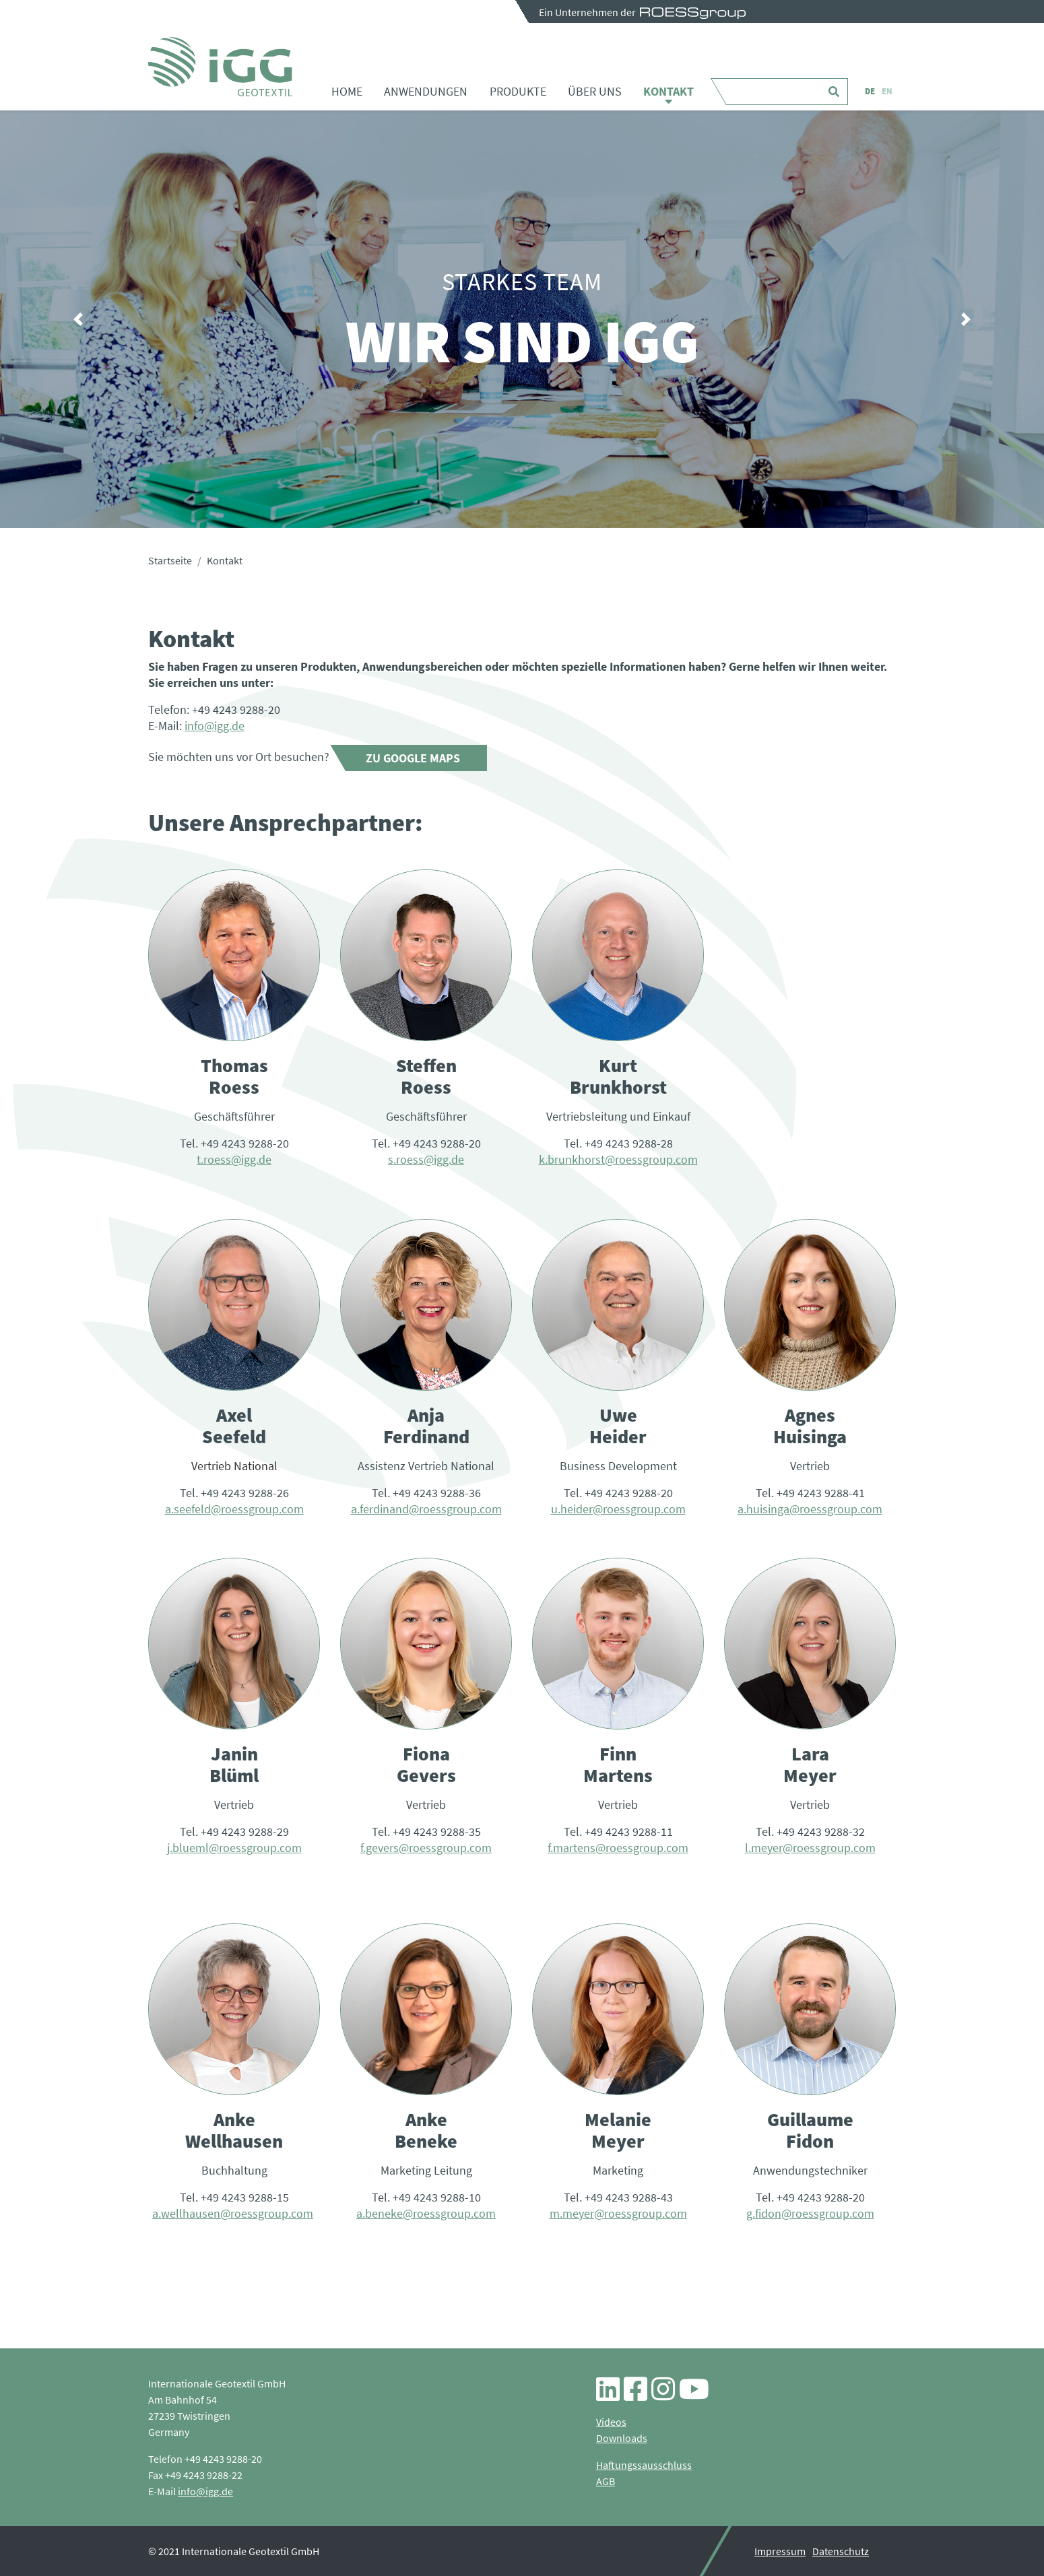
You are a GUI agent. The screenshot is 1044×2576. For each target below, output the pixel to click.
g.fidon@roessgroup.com (810, 2213)
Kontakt (668, 91)
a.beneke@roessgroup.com (426, 2213)
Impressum (780, 2551)
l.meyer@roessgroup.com (810, 1847)
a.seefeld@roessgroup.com (234, 1509)
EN (887, 91)
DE (870, 91)
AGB (605, 2481)
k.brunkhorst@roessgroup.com (618, 1159)
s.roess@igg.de (426, 1159)
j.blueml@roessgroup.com (234, 1847)
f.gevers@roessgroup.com (426, 1847)
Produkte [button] (518, 91)
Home (346, 91)
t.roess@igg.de (234, 1159)
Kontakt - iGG (220, 66)
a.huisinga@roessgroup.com (810, 1509)
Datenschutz (840, 2551)
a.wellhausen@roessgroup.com (232, 2213)
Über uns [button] (595, 91)
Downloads (621, 2438)
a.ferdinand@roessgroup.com (426, 1509)
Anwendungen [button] (425, 91)
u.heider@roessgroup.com (618, 1509)
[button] (78, 319)
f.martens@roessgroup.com (618, 1847)
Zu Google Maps (413, 758)
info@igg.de (214, 725)
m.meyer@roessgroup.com (618, 2213)
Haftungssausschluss (644, 2465)
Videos (611, 2422)
